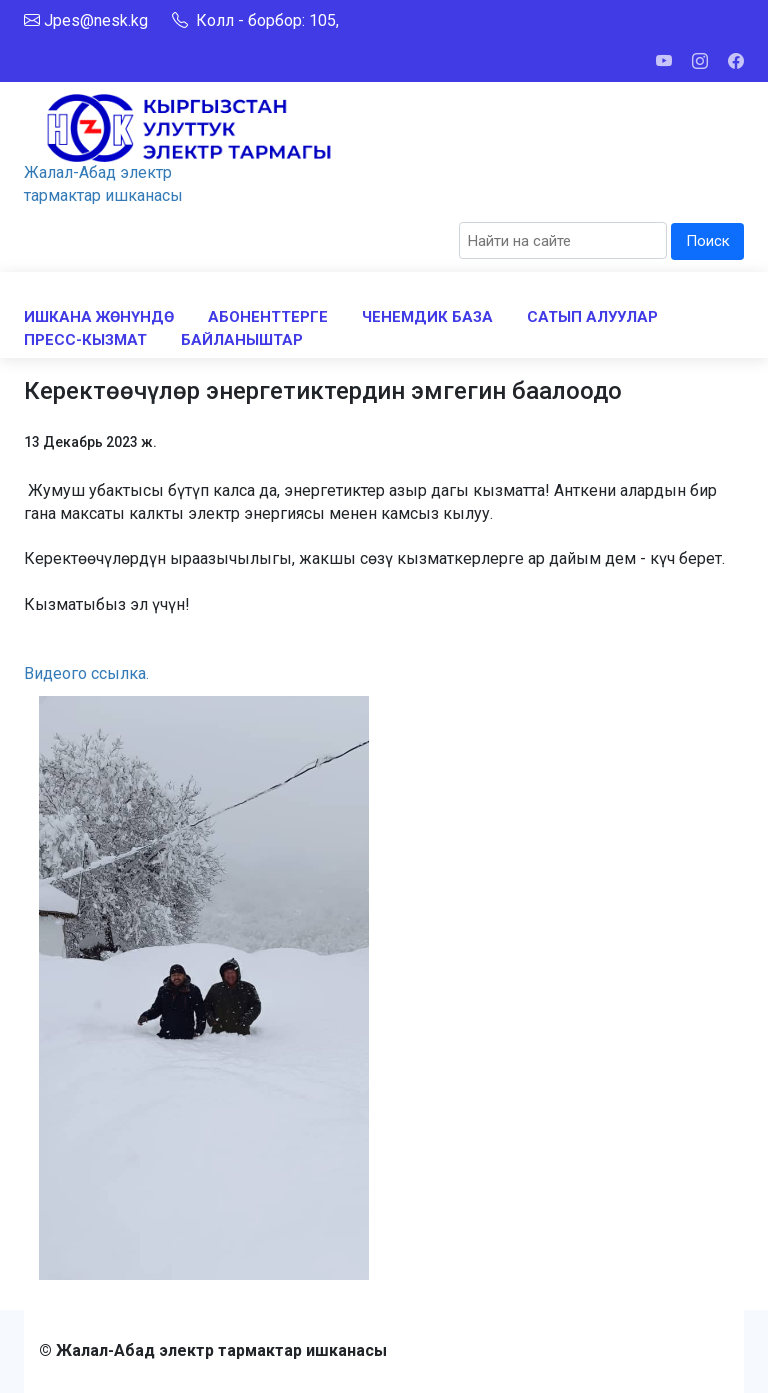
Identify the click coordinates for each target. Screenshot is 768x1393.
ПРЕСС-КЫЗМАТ (85, 340)
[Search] (563, 240)
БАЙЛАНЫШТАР (242, 340)
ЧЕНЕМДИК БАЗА (427, 317)
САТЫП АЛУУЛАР (592, 317)
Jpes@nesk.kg (96, 20)
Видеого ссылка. (86, 673)
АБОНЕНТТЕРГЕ (268, 317)
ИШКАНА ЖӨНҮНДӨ (99, 317)
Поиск (708, 241)
